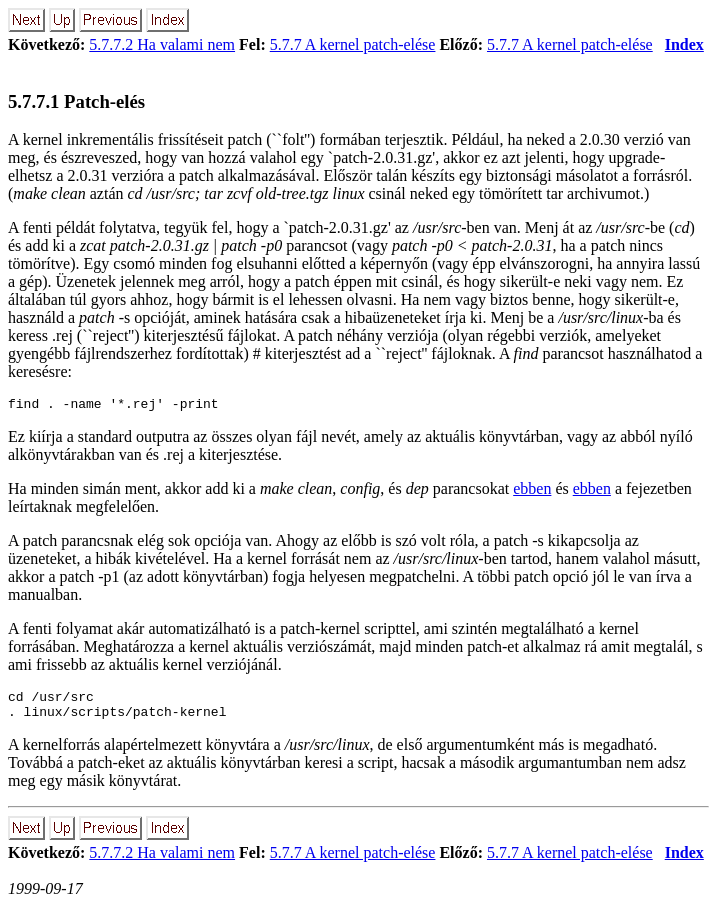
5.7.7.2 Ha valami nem (162, 44)
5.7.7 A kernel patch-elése (353, 44)
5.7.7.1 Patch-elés (76, 101)
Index (684, 44)
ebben (532, 491)
